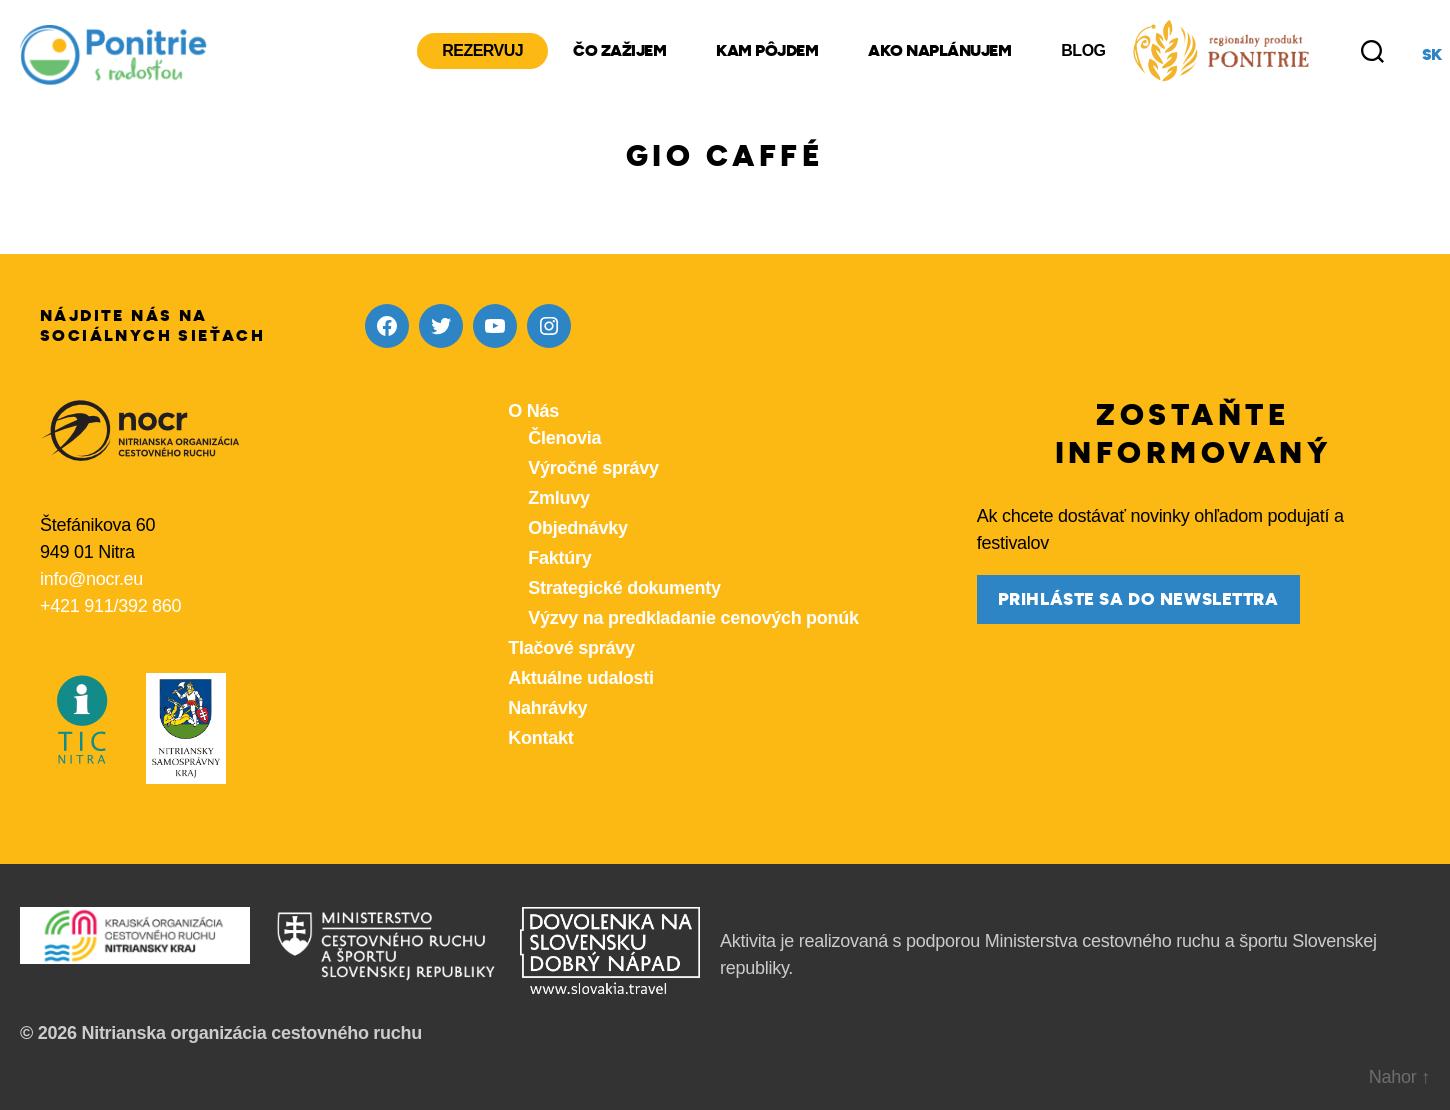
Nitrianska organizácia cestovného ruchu (251, 1033)
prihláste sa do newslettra (1138, 599)
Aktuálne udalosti (580, 678)
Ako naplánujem (939, 51)
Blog (1083, 50)
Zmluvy (558, 498)
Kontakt (540, 738)
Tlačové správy (571, 648)
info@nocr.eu (91, 579)
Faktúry (559, 558)
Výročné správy (593, 468)
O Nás (533, 411)
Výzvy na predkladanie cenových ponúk (693, 618)
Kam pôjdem (767, 51)
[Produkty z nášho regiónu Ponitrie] (1221, 51)
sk (1432, 55)
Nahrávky (547, 708)
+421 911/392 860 (110, 606)
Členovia (564, 438)
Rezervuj (482, 50)
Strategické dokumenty (624, 588)
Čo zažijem (619, 51)
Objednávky (577, 528)
